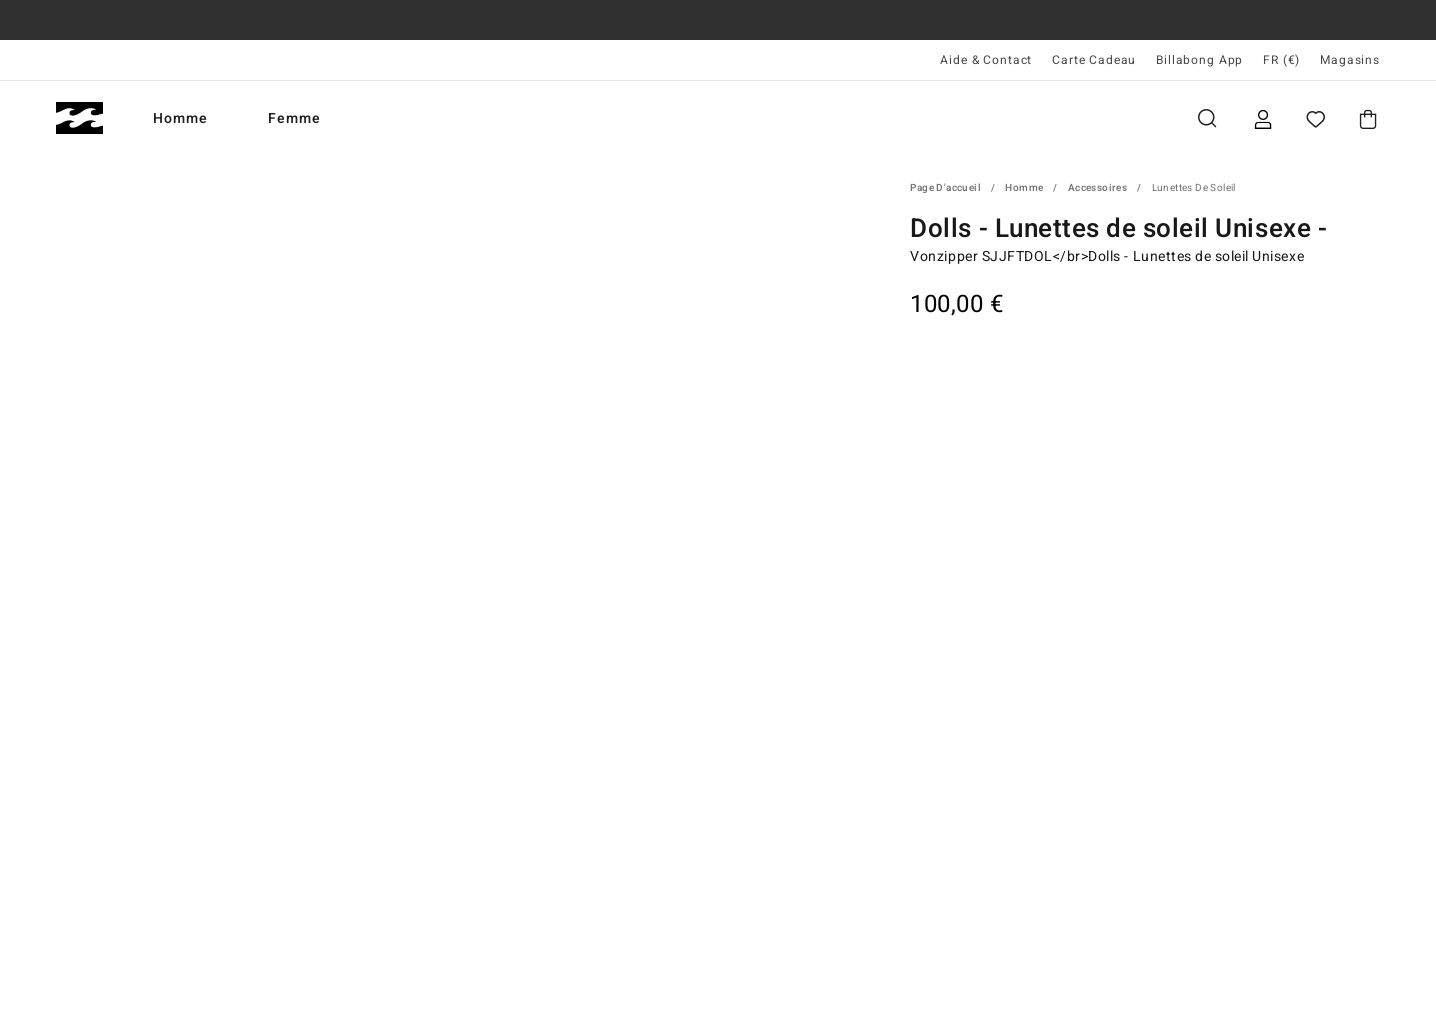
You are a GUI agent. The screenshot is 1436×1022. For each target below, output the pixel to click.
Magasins (1350, 60)
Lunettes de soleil (1194, 188)
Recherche (1207, 118)
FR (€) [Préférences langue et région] (1281, 60)
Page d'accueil (945, 188)
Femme (294, 118)
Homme (180, 118)
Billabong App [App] (1199, 60)
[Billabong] (79, 118)
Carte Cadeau (1094, 60)
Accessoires (1097, 188)
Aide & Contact (986, 60)
